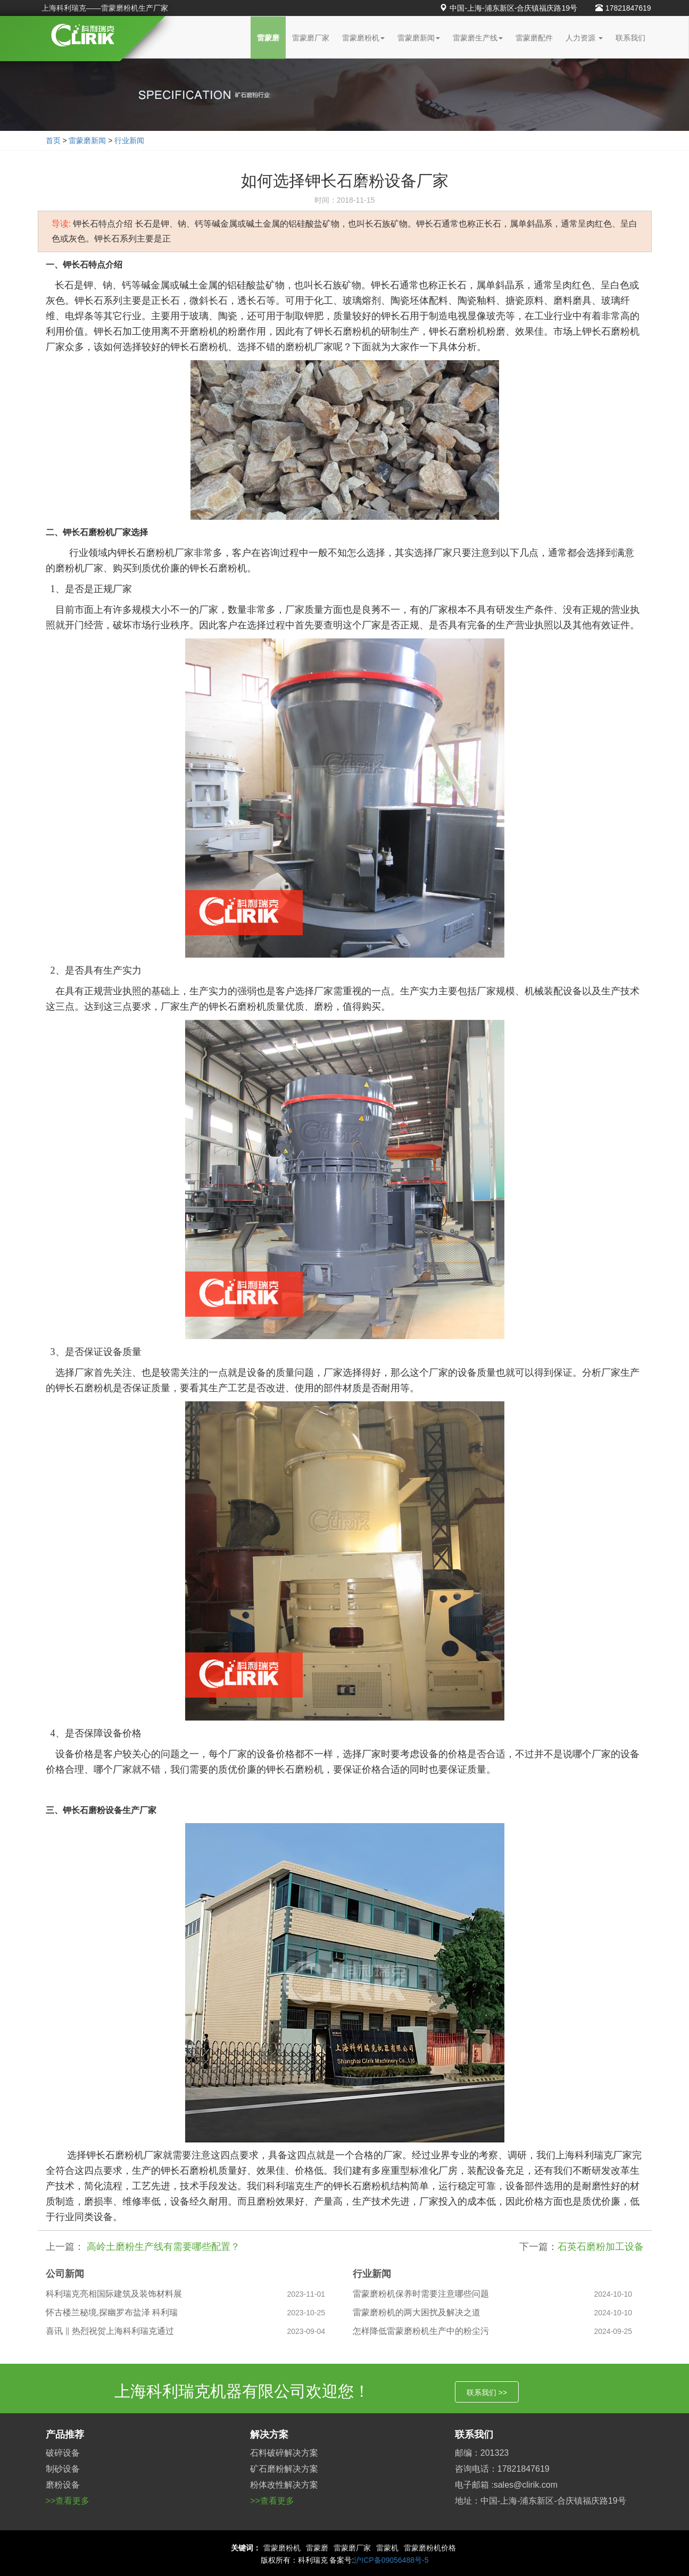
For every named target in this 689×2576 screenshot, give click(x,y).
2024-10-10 (613, 2294)
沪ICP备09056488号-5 (391, 2560)
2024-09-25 (613, 2331)
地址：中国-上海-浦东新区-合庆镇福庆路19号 (540, 2500)
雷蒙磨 (268, 38)
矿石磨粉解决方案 (284, 2468)
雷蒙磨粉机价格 (430, 2548)
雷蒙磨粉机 (363, 38)
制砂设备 (63, 2468)
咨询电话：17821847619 (502, 2468)
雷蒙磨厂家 (310, 38)
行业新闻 (129, 140)
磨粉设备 (63, 2484)
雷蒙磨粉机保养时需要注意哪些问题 (421, 2293)
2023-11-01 (306, 2294)
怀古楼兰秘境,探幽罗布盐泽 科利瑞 (112, 2312)
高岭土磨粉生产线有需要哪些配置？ (162, 2246)
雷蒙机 (387, 2548)
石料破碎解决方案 (284, 2452)
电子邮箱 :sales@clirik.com (506, 2484)
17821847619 (623, 8)
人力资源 (584, 38)
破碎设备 (63, 2452)
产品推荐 (65, 2434)
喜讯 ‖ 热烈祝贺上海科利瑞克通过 (110, 2331)
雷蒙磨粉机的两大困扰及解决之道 (416, 2312)
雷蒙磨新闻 (418, 38)
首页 (53, 140)
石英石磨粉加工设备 (601, 2246)
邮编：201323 (482, 2452)
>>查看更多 (68, 2500)
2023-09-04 (306, 2331)
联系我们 (630, 38)
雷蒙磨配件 (534, 38)
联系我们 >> (487, 2392)
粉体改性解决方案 (284, 2484)
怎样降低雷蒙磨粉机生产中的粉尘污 (421, 2331)
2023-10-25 (306, 2312)
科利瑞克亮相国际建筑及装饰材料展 (114, 2293)
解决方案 (269, 2434)
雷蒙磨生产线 (478, 38)
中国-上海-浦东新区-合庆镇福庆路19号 (508, 8)
